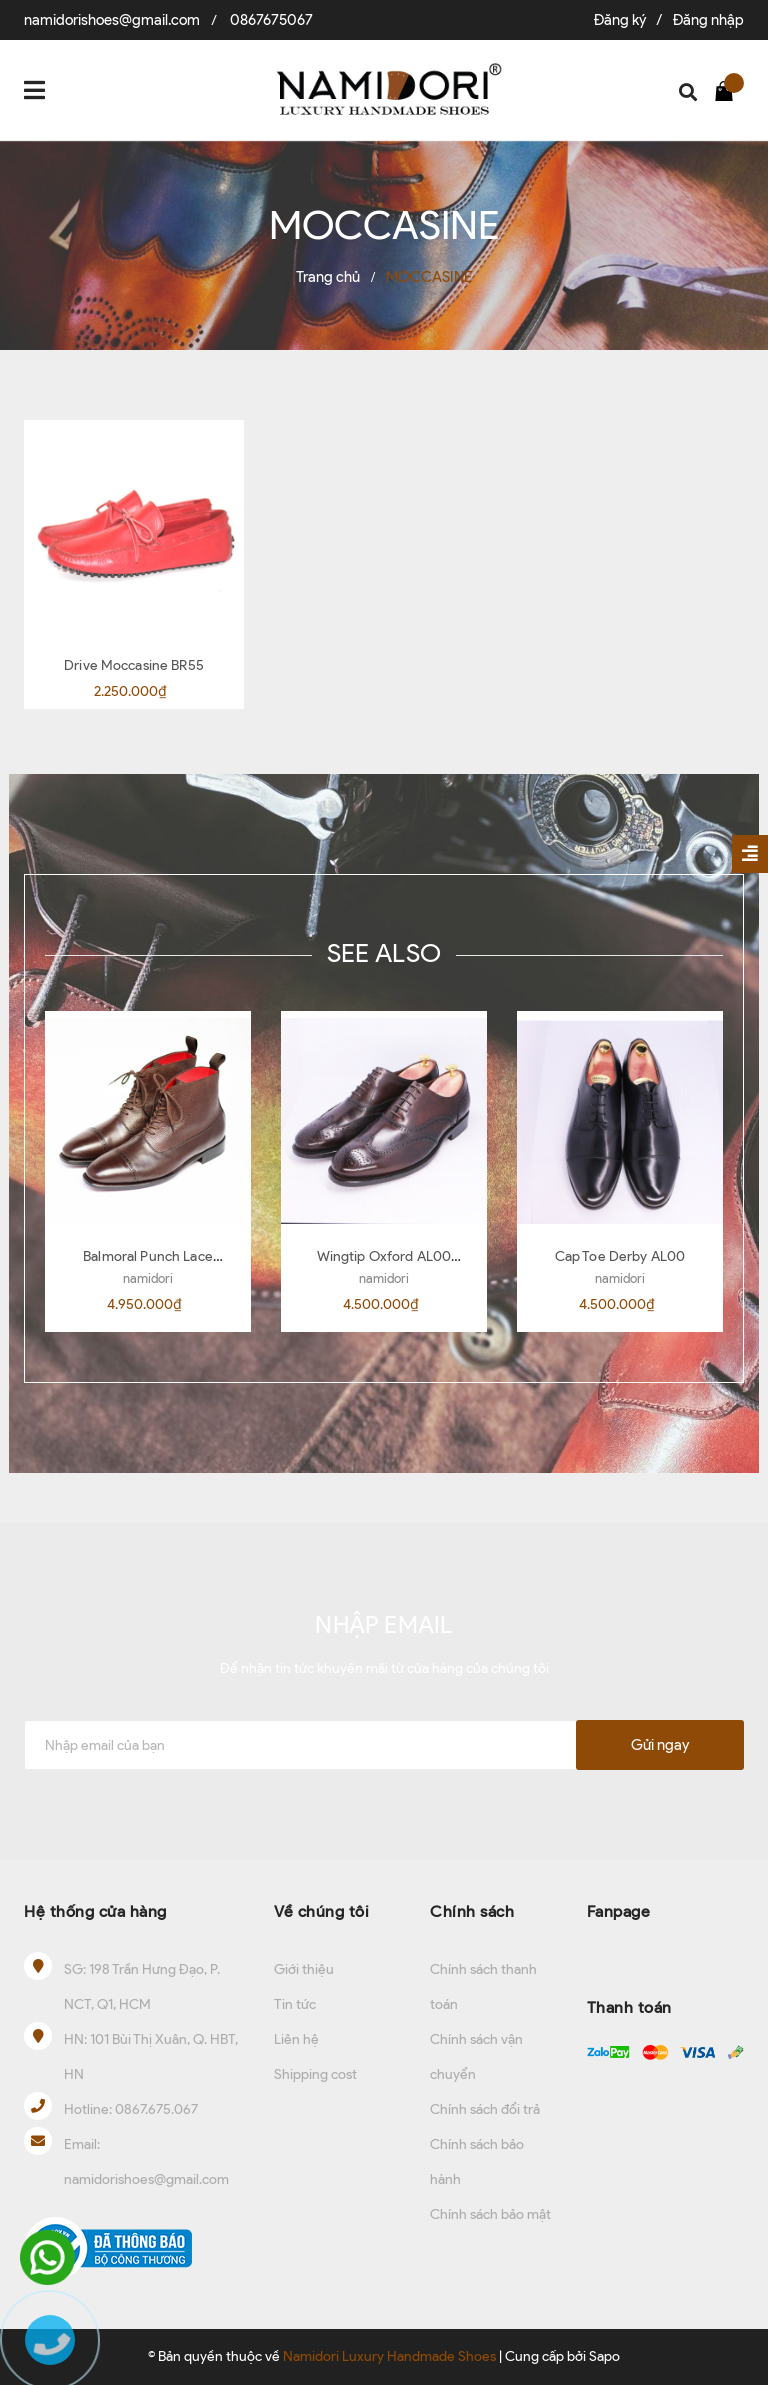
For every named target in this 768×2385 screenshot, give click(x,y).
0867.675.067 (156, 2109)
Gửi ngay (660, 1745)
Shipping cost (315, 2074)
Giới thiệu (304, 1969)
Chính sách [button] (472, 1911)
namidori (148, 1278)
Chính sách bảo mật (490, 2214)
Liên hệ (296, 2039)
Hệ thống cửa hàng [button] (95, 1911)
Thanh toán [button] (629, 2007)
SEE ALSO (384, 953)
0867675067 (271, 20)
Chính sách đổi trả (485, 2109)
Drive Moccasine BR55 (134, 665)
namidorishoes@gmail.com (112, 20)
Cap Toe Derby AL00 (620, 1256)
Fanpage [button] (619, 1911)
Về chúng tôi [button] (321, 1911)
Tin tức (295, 2004)
